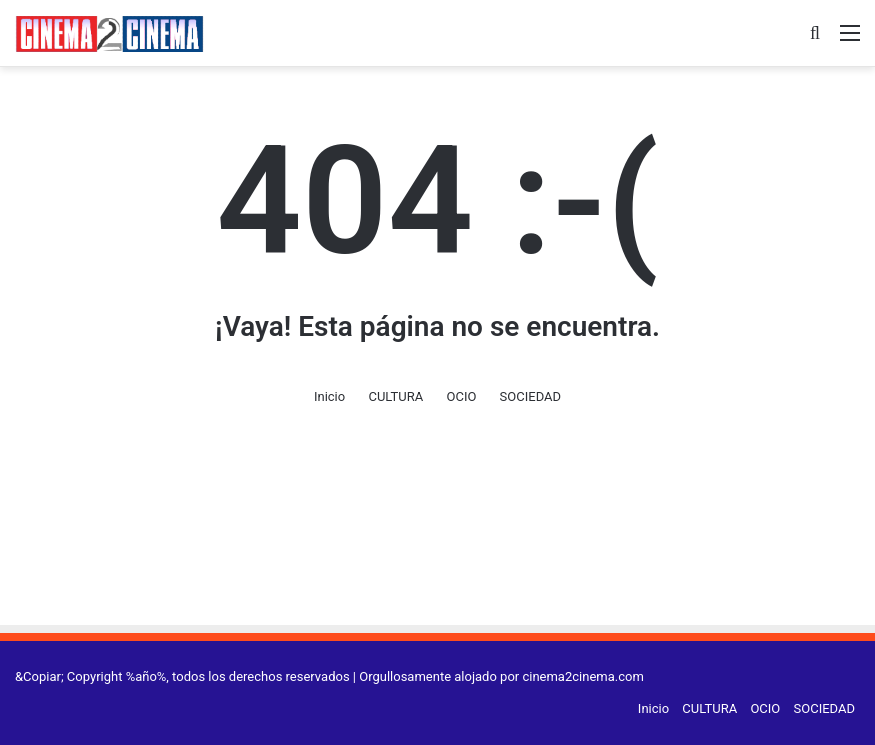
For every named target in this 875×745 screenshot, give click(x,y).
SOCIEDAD (530, 396)
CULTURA (395, 396)
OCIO (461, 396)
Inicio (329, 396)
